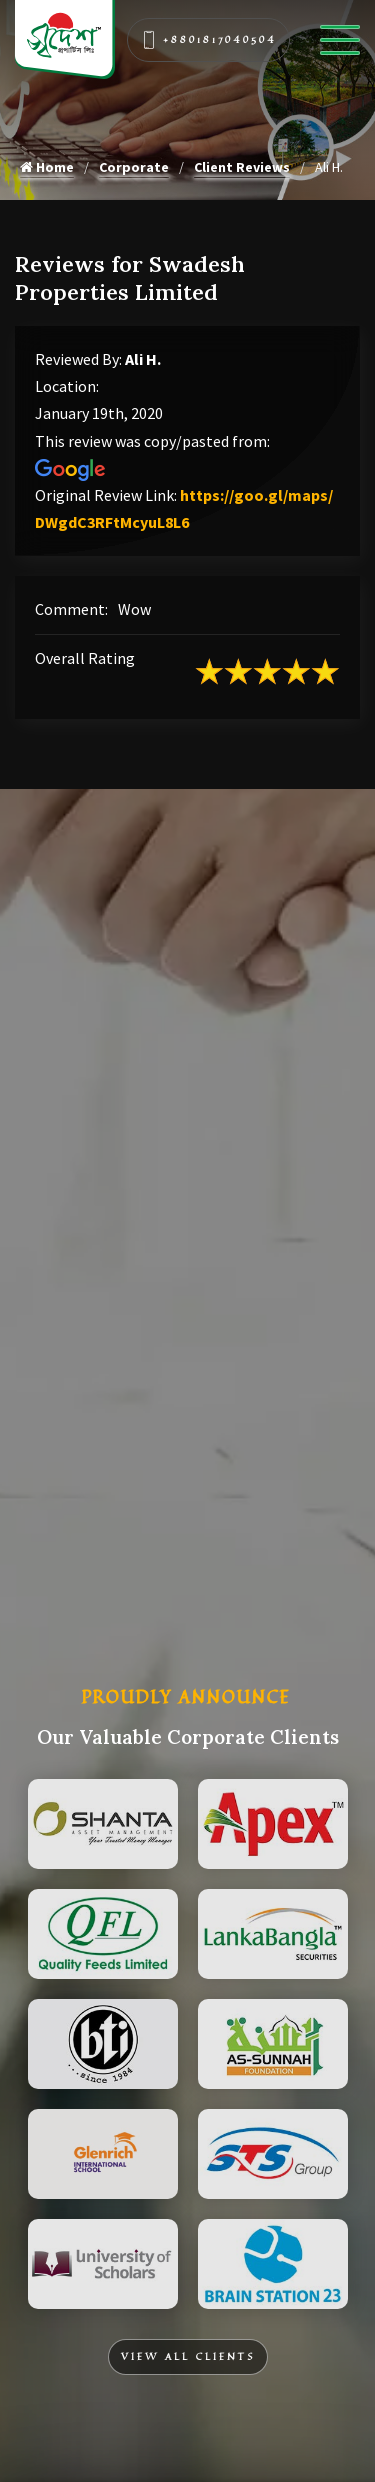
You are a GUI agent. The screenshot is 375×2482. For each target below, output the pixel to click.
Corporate (134, 167)
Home (47, 167)
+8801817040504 (209, 40)
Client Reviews (242, 167)
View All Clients (188, 2357)
